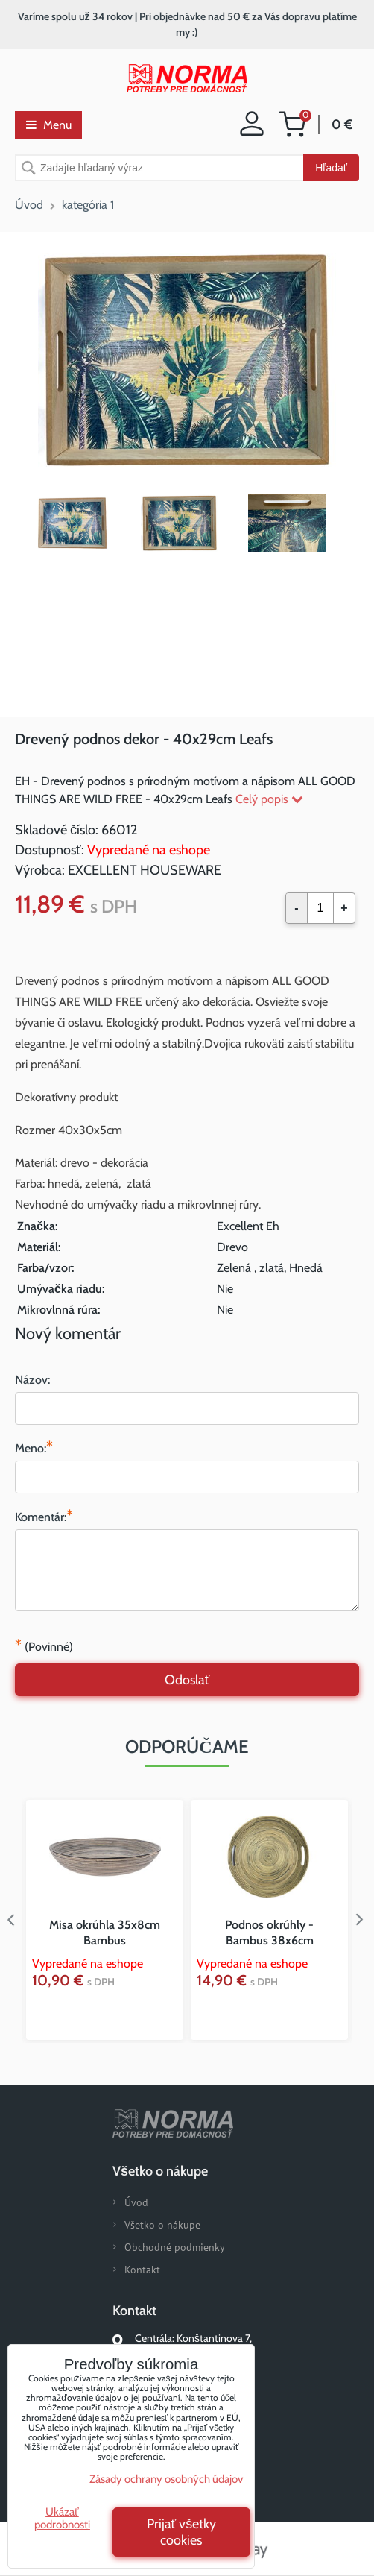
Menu (49, 125)
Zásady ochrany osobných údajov (166, 2479)
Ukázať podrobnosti (62, 2518)
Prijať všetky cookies (182, 2532)
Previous (11, 1919)
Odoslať (187, 1680)
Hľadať (331, 168)
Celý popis (269, 799)
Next (362, 1919)
